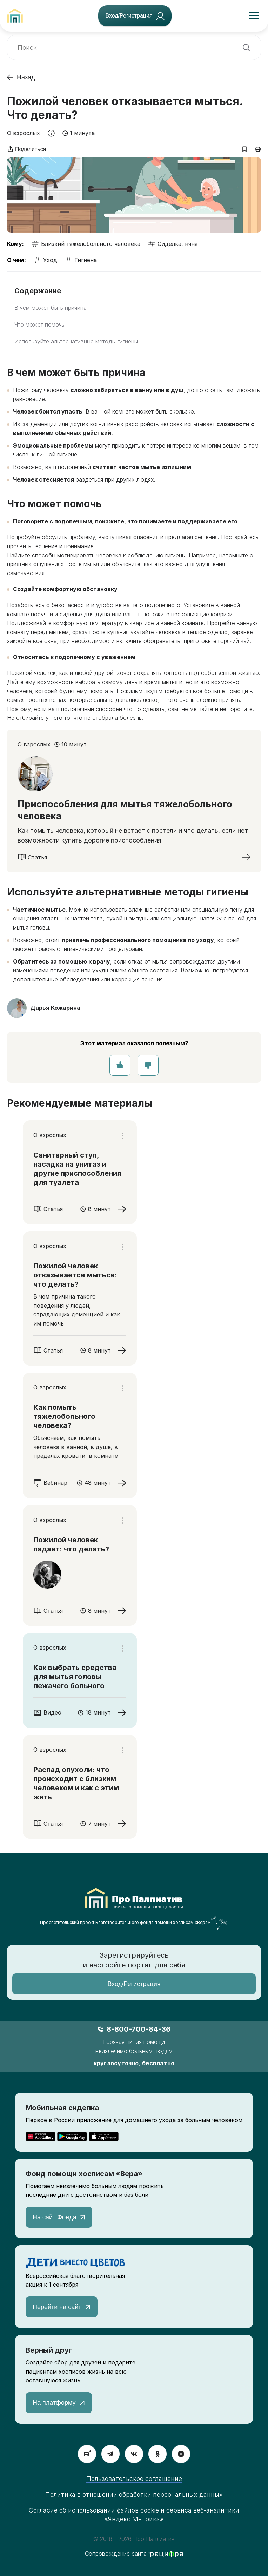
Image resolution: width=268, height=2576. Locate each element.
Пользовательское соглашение (134, 2478)
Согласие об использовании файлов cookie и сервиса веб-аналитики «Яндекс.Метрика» (134, 2515)
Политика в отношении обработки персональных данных (134, 2494)
